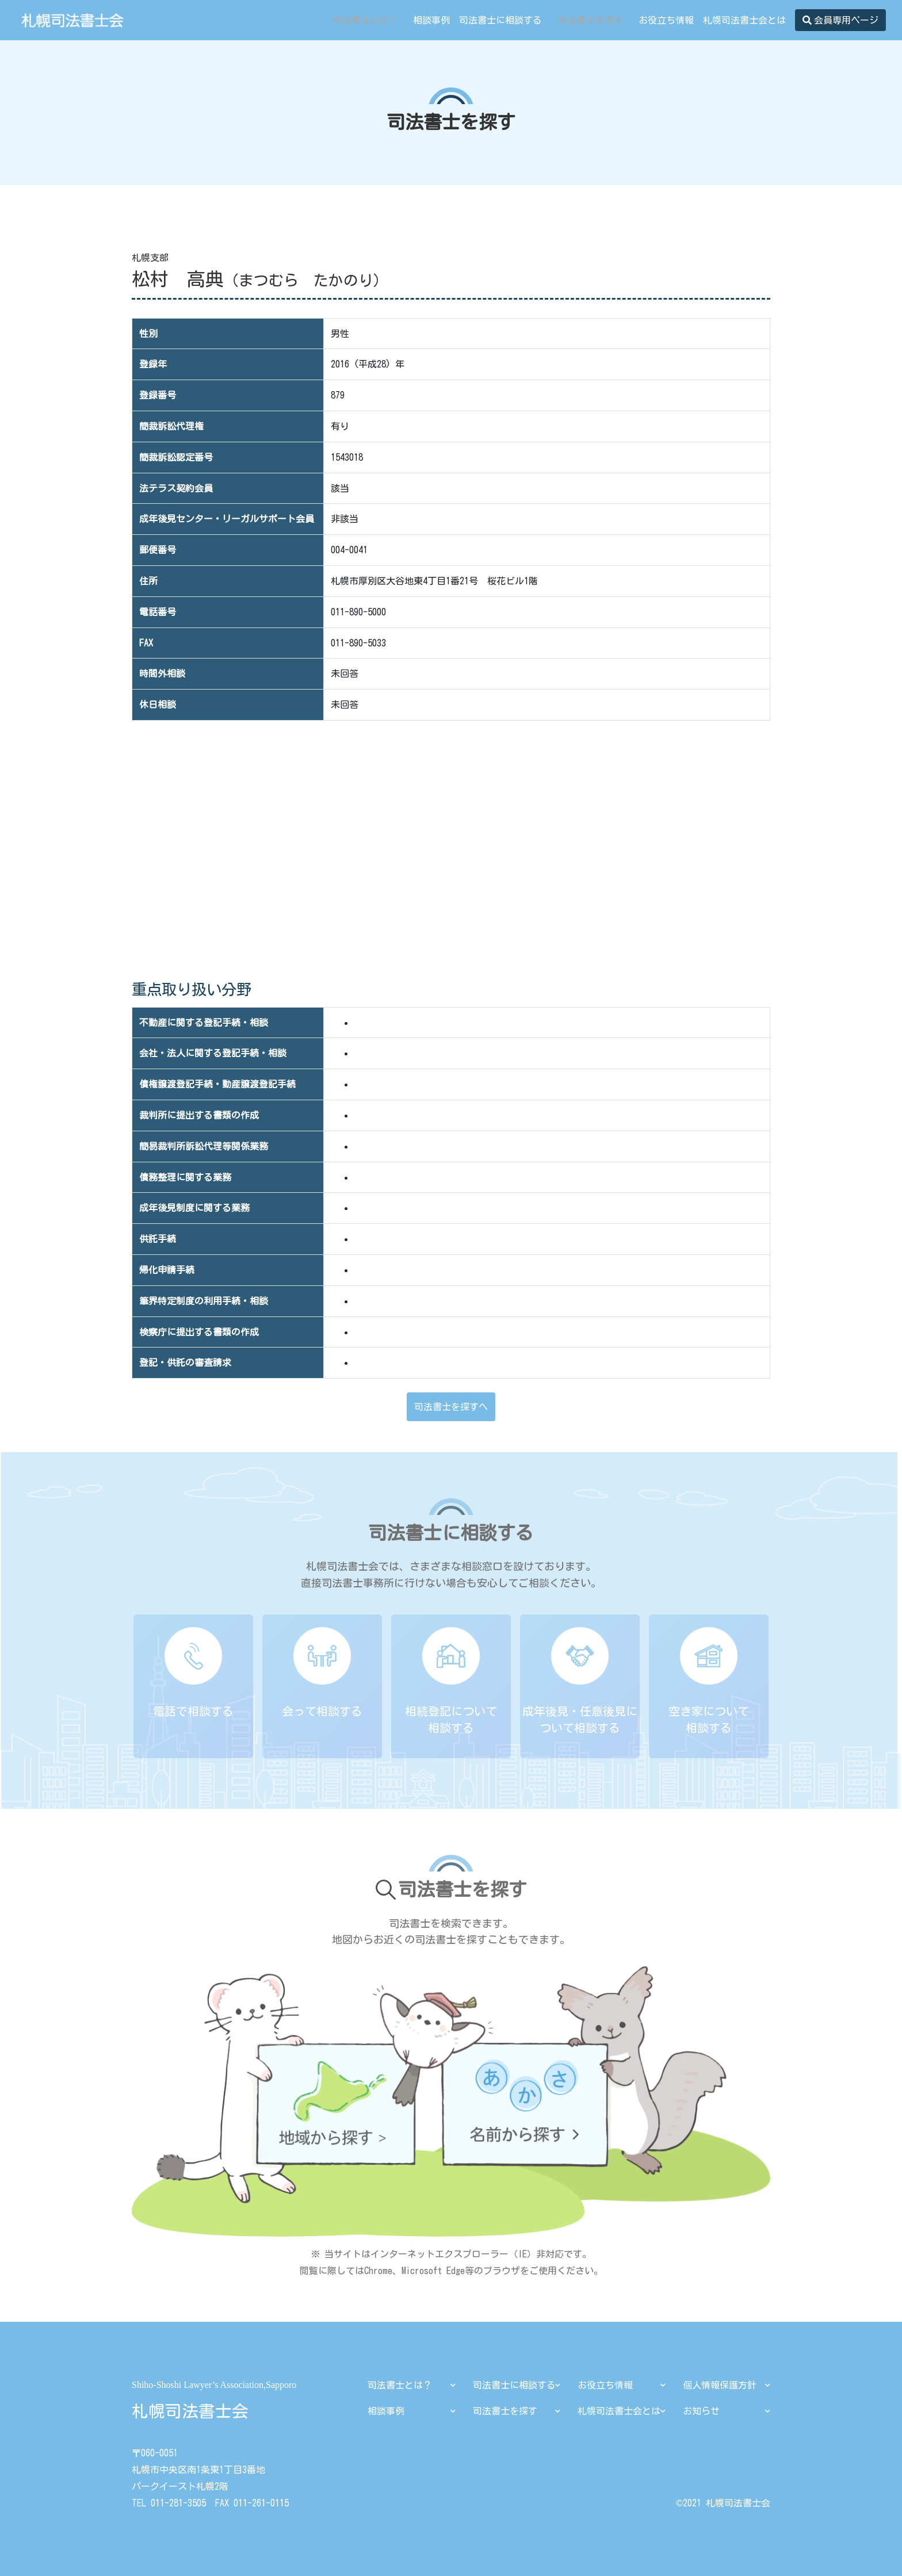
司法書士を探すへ (451, 1406)
